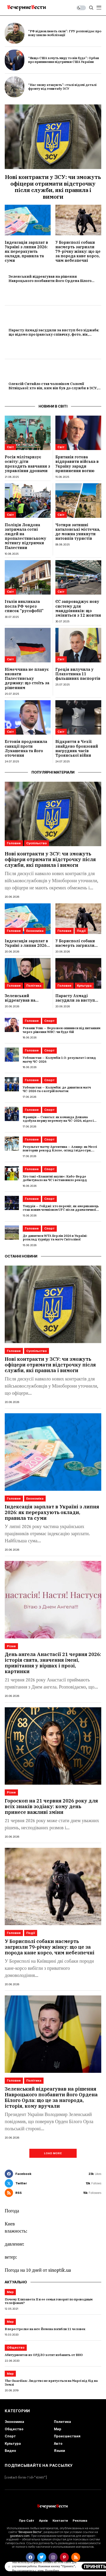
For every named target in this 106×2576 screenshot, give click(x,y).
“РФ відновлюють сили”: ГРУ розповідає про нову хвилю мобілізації (64, 33)
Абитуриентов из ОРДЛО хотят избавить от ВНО (44, 2355)
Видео (10, 2451)
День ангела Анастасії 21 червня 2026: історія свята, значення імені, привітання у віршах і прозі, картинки (53, 1663)
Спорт (49, 1021)
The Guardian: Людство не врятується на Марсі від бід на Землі (51, 2383)
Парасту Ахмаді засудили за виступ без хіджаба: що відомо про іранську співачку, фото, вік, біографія (54, 334)
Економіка (35, 931)
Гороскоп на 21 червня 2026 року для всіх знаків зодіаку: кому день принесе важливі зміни (51, 1806)
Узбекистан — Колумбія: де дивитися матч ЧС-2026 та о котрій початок (57, 1089)
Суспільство (36, 843)
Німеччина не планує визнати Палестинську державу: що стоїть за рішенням (27, 678)
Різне (11, 1646)
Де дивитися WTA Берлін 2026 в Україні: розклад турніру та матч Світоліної (55, 1238)
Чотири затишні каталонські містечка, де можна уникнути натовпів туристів (77, 531)
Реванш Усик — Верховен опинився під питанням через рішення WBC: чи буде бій (61, 1030)
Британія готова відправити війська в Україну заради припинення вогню (77, 464)
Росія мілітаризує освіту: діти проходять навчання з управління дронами (27, 464)
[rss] (53, 2193)
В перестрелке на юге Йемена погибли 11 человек (45, 2329)
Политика (62, 2422)
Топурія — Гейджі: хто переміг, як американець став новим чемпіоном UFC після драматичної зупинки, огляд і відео (61, 1209)
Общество (16, 2347)
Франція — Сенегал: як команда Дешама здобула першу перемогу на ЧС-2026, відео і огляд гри (58, 1120)
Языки (59, 2451)
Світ (10, 447)
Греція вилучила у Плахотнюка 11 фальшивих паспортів (77, 674)
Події (81, 931)
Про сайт (26, 2520)
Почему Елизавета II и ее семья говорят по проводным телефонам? (49, 2301)
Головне (14, 843)
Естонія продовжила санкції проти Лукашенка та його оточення (26, 748)
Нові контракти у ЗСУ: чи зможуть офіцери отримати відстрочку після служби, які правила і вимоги (53, 186)
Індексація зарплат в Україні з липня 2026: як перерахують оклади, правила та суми (26, 251)
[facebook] (53, 2174)
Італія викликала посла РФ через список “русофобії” (24, 606)
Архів (43, 2520)
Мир (10, 2292)
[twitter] (53, 2183)
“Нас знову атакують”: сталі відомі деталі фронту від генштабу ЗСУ (62, 87)
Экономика (14, 2422)
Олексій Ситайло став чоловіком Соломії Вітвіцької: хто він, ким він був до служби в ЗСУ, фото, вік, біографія (53, 387)
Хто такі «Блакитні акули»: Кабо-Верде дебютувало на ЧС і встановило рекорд (55, 1178)
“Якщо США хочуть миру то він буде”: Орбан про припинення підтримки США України (63, 60)
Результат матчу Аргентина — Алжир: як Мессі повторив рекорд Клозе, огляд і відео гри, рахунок (60, 1150)
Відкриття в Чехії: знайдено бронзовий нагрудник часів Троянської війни (76, 748)
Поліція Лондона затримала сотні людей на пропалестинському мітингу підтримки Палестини (25, 536)
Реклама (80, 2520)
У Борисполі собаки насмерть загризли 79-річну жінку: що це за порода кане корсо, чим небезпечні (78, 251)
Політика (33, 985)
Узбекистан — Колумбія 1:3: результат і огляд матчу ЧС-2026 (59, 1060)
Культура (84, 985)
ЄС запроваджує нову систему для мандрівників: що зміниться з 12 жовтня (78, 608)
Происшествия (67, 2436)
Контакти (60, 2520)
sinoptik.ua (59, 2270)
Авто (58, 2443)
